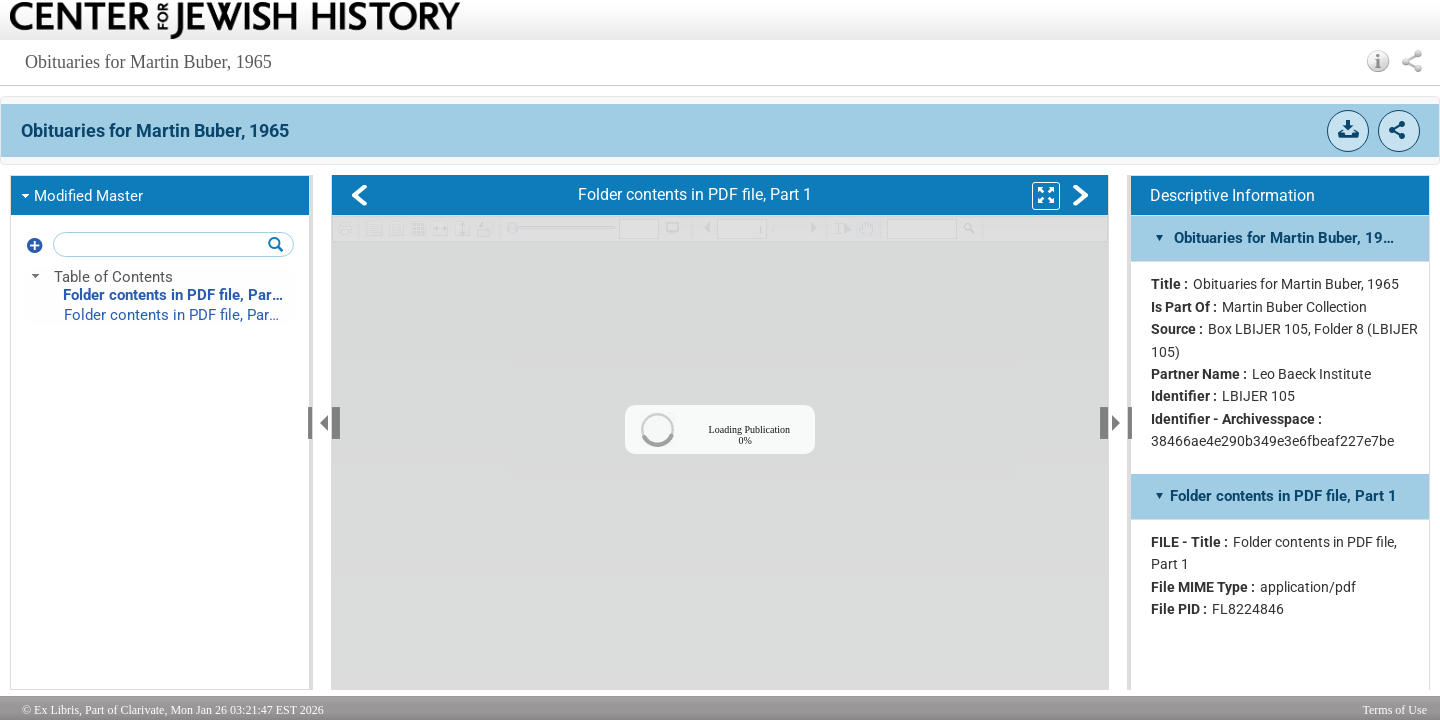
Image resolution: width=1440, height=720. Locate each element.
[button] (1378, 61)
